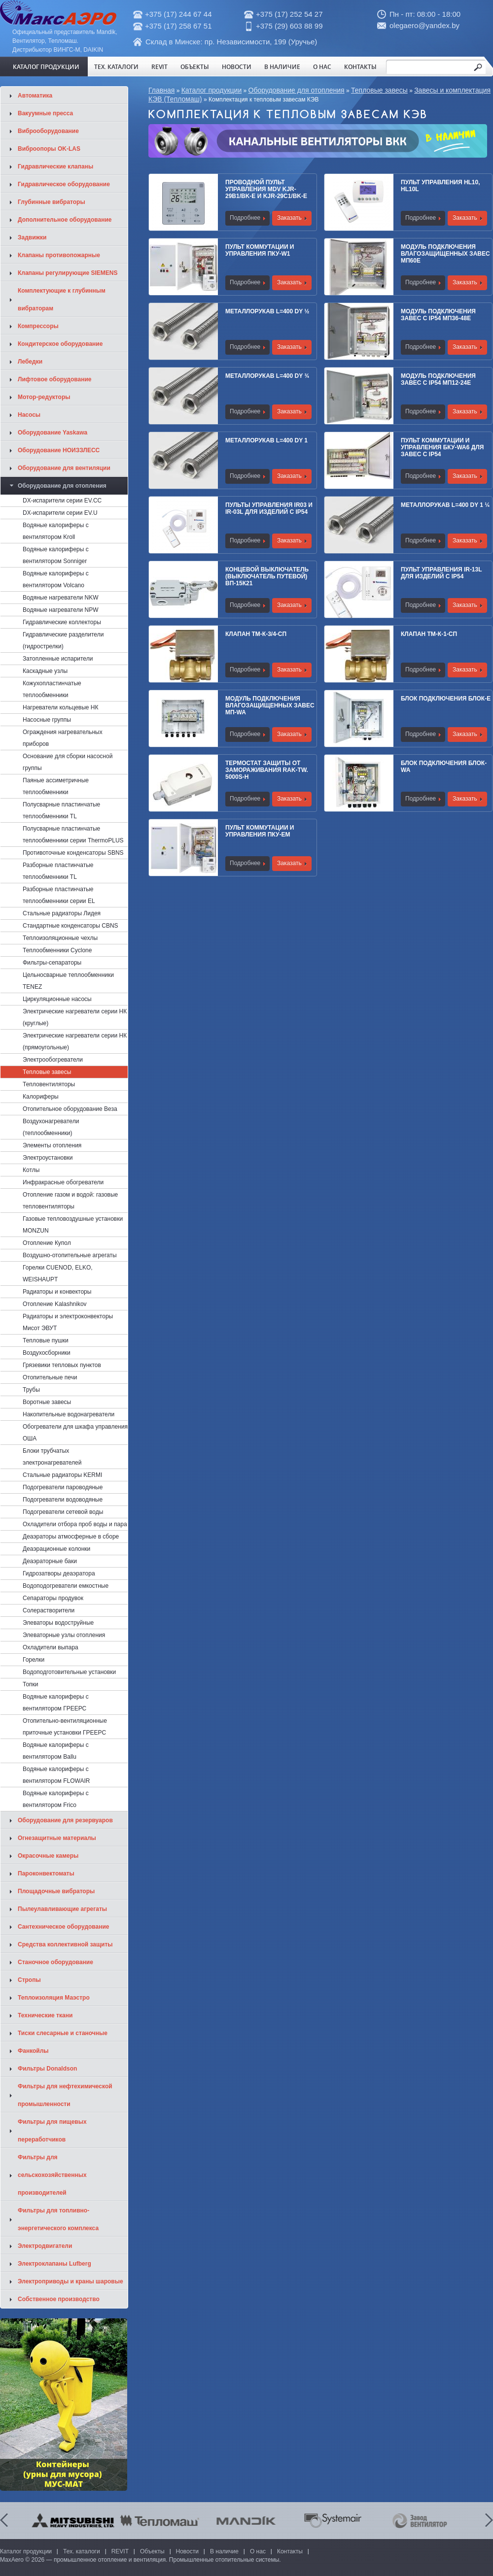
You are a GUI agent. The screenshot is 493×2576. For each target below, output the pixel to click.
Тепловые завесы (379, 90)
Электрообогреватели (53, 1059)
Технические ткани (45, 2015)
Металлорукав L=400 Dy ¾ (267, 375)
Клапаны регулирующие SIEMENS (68, 272)
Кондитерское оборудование (60, 343)
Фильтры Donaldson (47, 2068)
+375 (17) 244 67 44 (178, 14)
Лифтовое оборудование (55, 379)
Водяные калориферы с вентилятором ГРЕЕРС (56, 1702)
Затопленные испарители (58, 658)
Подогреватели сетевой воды (63, 1511)
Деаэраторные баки (50, 1561)
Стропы (29, 1979)
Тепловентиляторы (49, 1084)
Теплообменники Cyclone (57, 950)
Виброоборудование (48, 131)
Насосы (29, 414)
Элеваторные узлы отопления (64, 1635)
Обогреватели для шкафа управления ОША (75, 1432)
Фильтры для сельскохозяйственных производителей (52, 2175)
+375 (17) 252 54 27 (289, 14)
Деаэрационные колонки (56, 1548)
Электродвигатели (45, 2245)
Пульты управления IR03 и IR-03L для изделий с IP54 (269, 508)
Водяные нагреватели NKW (61, 597)
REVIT (159, 66)
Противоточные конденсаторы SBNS (73, 852)
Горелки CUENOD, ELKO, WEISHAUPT (58, 1273)
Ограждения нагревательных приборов (63, 738)
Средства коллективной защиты (65, 1944)
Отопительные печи (50, 1377)
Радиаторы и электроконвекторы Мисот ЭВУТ (68, 1322)
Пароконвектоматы (46, 1873)
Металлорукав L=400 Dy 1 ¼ (445, 505)
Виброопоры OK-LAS (49, 148)
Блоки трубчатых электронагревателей (52, 1456)
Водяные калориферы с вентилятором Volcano (56, 579)
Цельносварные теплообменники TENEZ (68, 980)
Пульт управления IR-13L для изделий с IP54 (441, 573)
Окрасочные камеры (48, 1855)
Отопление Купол (47, 1242)
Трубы (31, 1389)
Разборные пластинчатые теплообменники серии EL (59, 895)
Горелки (33, 1659)
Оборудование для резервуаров (65, 1820)
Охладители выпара (50, 1647)
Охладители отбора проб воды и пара (75, 1524)
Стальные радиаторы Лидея (62, 913)
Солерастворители (48, 1610)
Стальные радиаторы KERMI (62, 1475)
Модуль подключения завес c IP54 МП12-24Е (438, 379)
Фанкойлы (33, 2050)
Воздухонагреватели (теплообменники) (51, 1127)
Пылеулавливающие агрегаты (62, 1909)
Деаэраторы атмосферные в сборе (71, 1536)
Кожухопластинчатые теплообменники (52, 689)
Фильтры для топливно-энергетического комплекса (58, 2219)
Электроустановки (48, 1157)
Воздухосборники (46, 1352)
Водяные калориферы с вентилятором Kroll (56, 531)
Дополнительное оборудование (64, 219)
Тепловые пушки (46, 1340)
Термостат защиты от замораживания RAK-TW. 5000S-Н (266, 770)
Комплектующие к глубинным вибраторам (62, 299)
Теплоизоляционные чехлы (60, 938)
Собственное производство (59, 2299)
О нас (322, 66)
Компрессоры (38, 326)
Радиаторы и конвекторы (57, 1291)
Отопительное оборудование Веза (70, 1108)
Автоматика (35, 95)
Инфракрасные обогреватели (63, 1182)
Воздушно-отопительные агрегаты (70, 1255)
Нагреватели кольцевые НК (61, 707)
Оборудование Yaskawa (52, 432)
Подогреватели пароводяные (63, 1487)
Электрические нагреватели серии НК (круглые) (75, 1017)
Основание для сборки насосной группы (67, 762)
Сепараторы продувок (53, 1598)
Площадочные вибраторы (56, 1891)
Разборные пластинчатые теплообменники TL (58, 871)
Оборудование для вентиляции (64, 468)
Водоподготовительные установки (69, 1672)
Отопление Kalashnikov (55, 1304)
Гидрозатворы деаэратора (59, 1573)
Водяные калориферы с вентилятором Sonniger (56, 555)
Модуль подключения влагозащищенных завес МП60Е (445, 253)
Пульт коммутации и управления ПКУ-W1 (259, 250)
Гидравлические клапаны (55, 166)
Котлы (31, 1170)
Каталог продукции (46, 66)
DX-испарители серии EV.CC (62, 500)
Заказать (289, 217)
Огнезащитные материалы (57, 1838)
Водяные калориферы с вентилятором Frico (56, 1799)
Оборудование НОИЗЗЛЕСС (59, 450)
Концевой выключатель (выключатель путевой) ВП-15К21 (267, 576)
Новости (236, 66)
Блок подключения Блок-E (446, 698)
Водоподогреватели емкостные (65, 1585)
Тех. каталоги (116, 66)
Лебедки (30, 361)
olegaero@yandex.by (424, 25)
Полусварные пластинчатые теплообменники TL (61, 810)
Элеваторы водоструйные (58, 1622)
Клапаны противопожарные (59, 255)
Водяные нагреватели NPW (61, 609)
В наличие (282, 66)
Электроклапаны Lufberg (54, 2263)
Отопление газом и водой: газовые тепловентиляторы (70, 1200)
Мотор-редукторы (44, 397)
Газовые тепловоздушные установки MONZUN (73, 1224)
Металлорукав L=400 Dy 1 (266, 440)
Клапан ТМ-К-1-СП (429, 634)
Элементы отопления (52, 1145)
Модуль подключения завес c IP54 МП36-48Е (438, 315)
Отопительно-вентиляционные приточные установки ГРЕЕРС (65, 1726)
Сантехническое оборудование (63, 1926)
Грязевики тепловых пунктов (62, 1365)
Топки (30, 1684)
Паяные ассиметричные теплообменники (56, 786)
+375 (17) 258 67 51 (178, 26)
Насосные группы (47, 719)
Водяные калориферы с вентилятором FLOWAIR (56, 1775)
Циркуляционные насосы (57, 999)
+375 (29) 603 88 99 (289, 26)
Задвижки (32, 237)
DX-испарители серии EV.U (60, 512)
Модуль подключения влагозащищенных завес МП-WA (270, 705)
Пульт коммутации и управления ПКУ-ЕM (259, 831)
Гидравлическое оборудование (64, 184)
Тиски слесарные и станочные (62, 2033)
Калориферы (41, 1096)
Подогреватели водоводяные (63, 1499)
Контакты (360, 66)
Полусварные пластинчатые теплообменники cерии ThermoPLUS (73, 834)
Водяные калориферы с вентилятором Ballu (56, 1750)
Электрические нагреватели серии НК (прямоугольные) (75, 1041)
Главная (161, 90)
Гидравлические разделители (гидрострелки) (63, 640)
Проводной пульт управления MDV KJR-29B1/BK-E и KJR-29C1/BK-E (266, 189)
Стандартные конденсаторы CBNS (70, 925)
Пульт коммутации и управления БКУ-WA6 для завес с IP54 (442, 447)
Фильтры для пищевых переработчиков (52, 2130)
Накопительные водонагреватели (68, 1414)
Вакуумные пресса (45, 113)
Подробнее (245, 217)
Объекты (194, 66)
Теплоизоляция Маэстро (54, 1997)
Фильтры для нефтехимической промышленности (65, 2095)
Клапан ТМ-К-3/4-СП (255, 634)
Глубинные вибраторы (51, 202)
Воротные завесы (47, 1402)
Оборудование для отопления (296, 90)
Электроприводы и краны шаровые (70, 2281)
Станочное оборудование (55, 1962)
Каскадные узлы (45, 671)
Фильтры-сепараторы (52, 962)
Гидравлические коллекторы (62, 622)
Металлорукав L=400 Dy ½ (267, 311)
